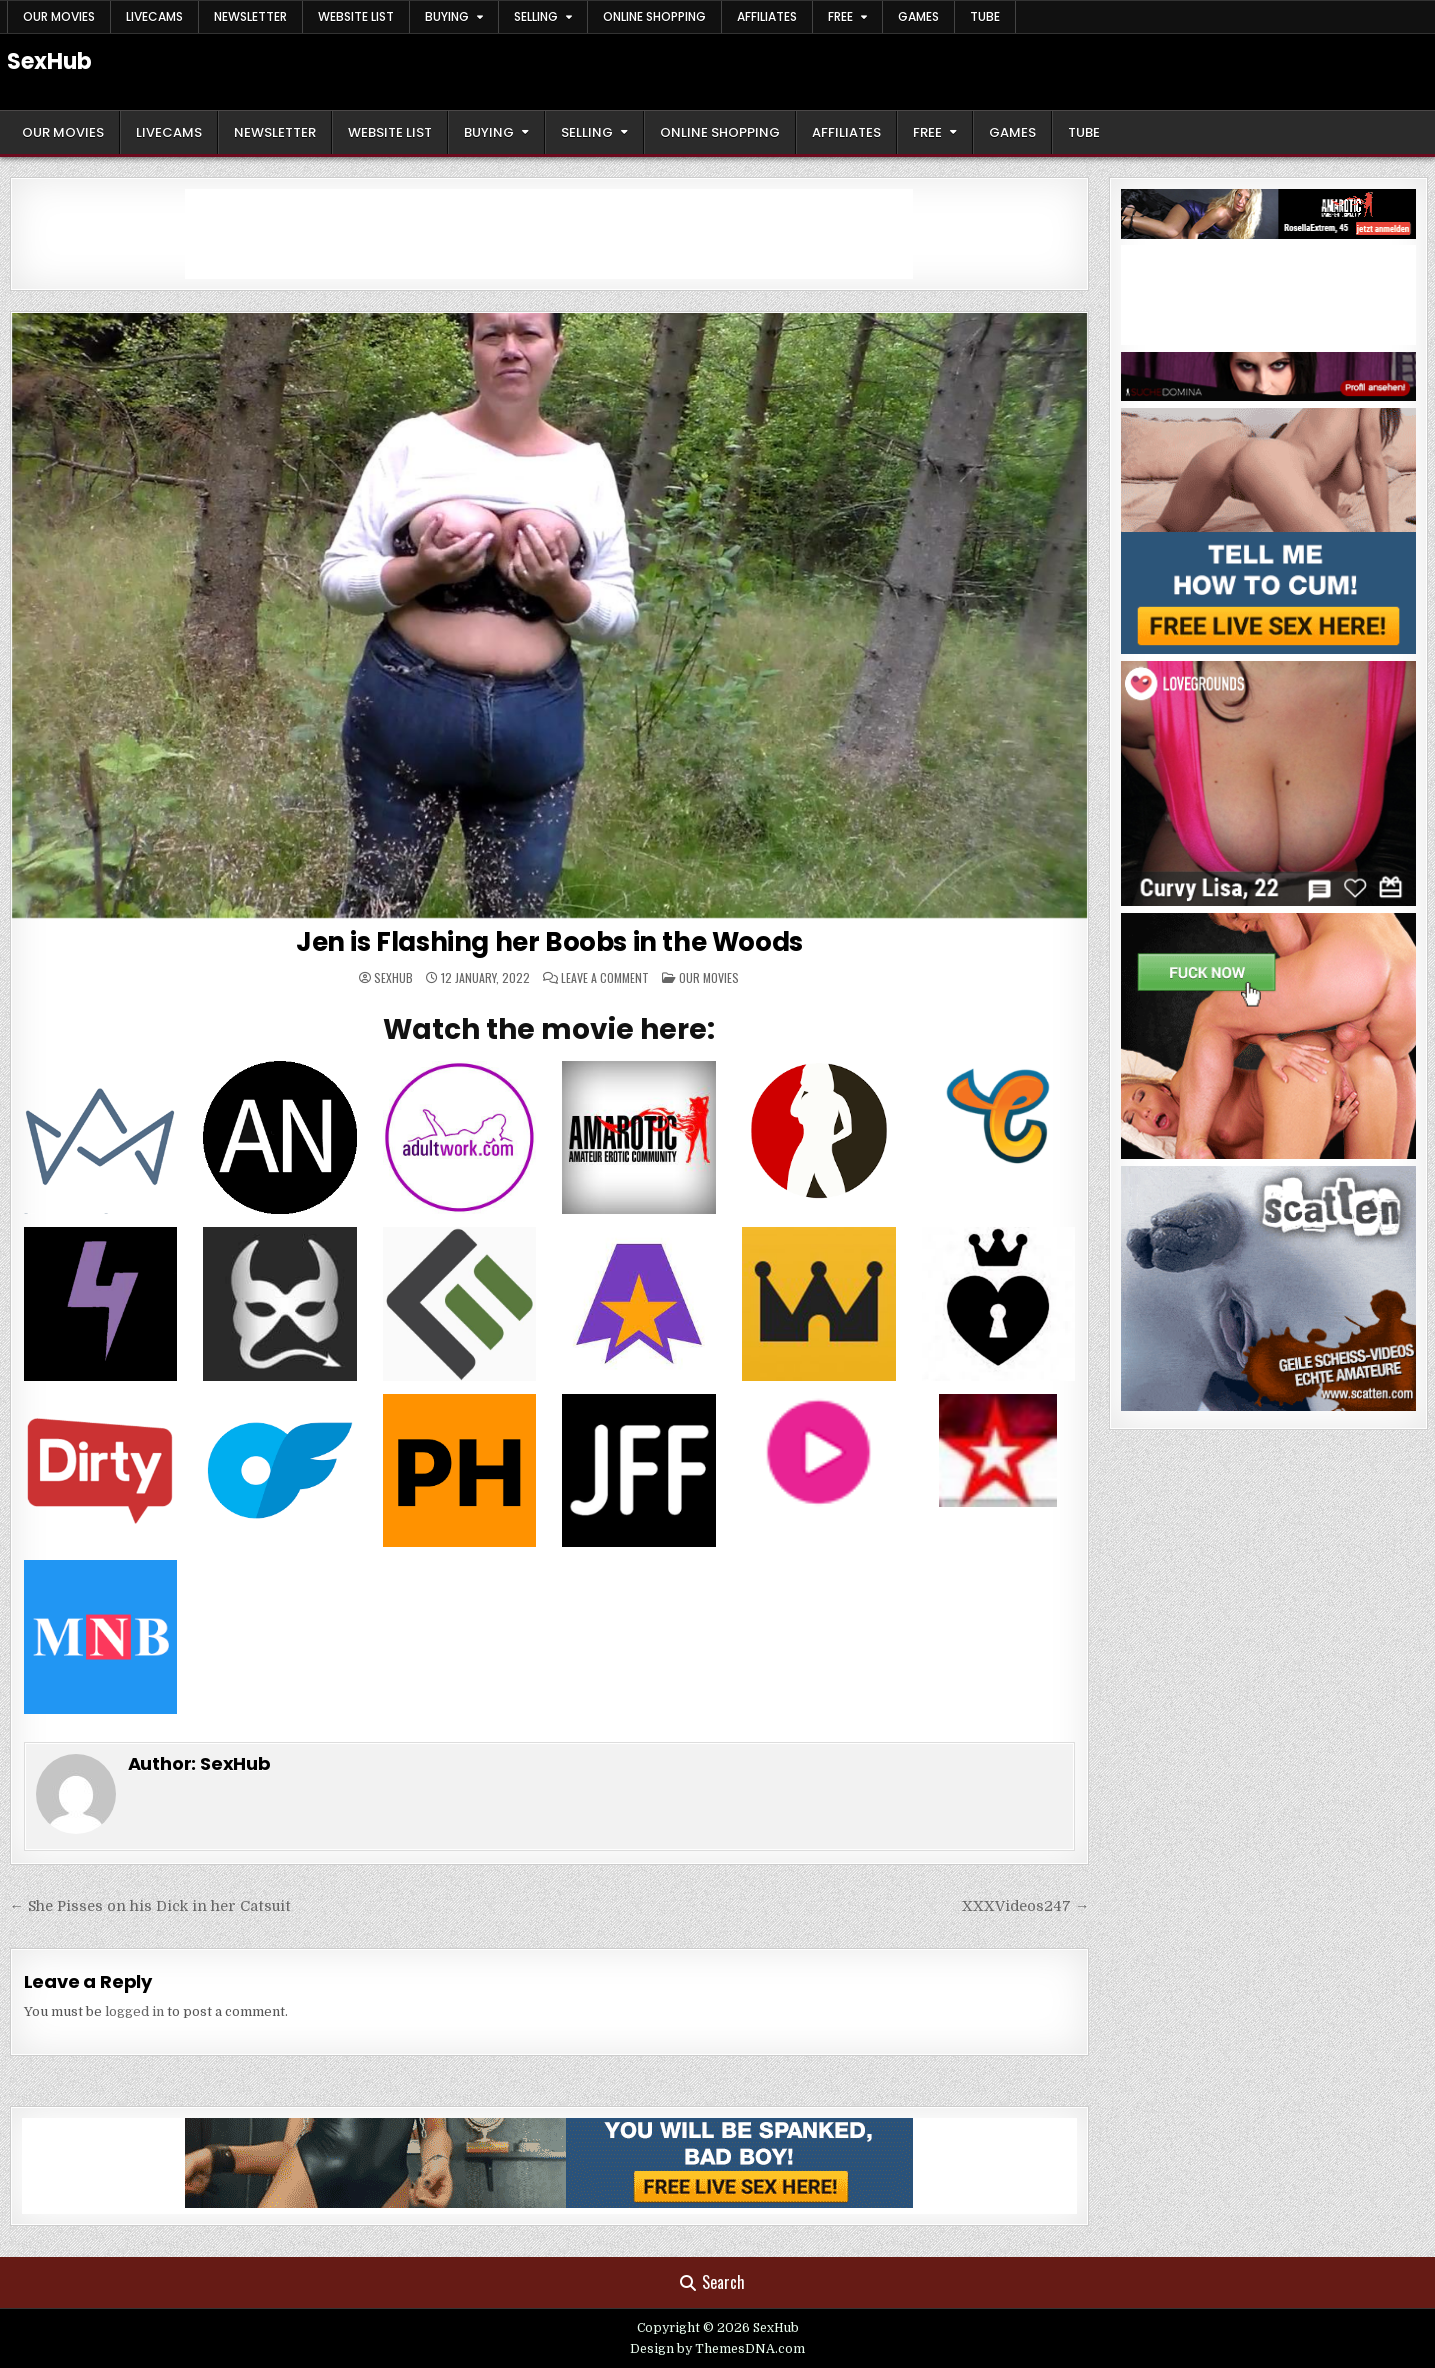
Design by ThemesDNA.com (717, 2349)
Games (918, 16)
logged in (134, 2011)
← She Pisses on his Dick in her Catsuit (150, 1906)
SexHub (49, 61)
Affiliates (767, 16)
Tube (985, 16)
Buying (447, 16)
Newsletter (250, 16)
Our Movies (59, 16)
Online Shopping (654, 16)
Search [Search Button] (712, 2282)
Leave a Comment (605, 978)
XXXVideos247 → (1025, 1906)
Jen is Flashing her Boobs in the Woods (549, 942)
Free (840, 16)
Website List (356, 16)
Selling (536, 16)
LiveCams (154, 16)
